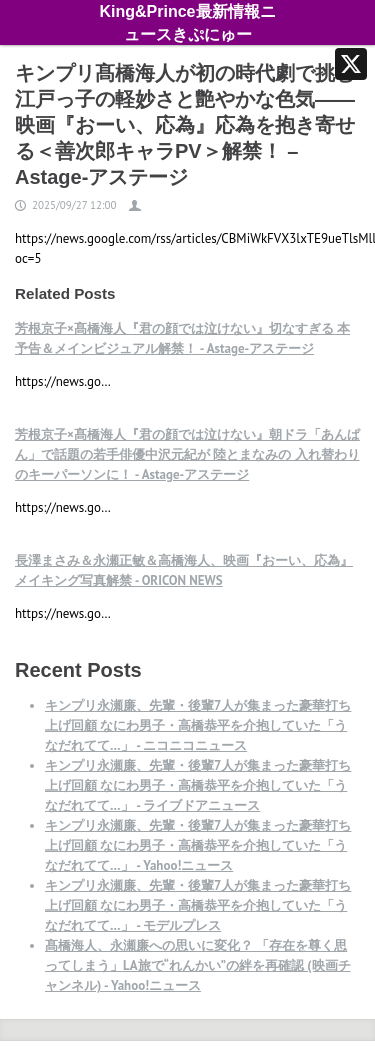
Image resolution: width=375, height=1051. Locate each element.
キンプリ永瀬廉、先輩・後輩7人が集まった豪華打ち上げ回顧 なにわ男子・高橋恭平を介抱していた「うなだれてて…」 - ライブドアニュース (198, 785)
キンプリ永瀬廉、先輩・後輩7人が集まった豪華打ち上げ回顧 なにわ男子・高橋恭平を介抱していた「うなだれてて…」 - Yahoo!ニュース (198, 845)
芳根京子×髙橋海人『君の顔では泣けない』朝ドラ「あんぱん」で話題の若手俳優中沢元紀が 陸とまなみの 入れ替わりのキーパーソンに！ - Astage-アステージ (187, 454)
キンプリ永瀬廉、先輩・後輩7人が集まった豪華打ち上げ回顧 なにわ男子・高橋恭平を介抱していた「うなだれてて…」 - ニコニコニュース (198, 725)
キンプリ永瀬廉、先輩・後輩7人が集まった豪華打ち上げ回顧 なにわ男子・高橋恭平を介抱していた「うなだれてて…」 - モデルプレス (198, 905)
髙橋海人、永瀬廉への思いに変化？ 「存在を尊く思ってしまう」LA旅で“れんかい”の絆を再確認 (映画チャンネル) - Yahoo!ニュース (198, 965)
